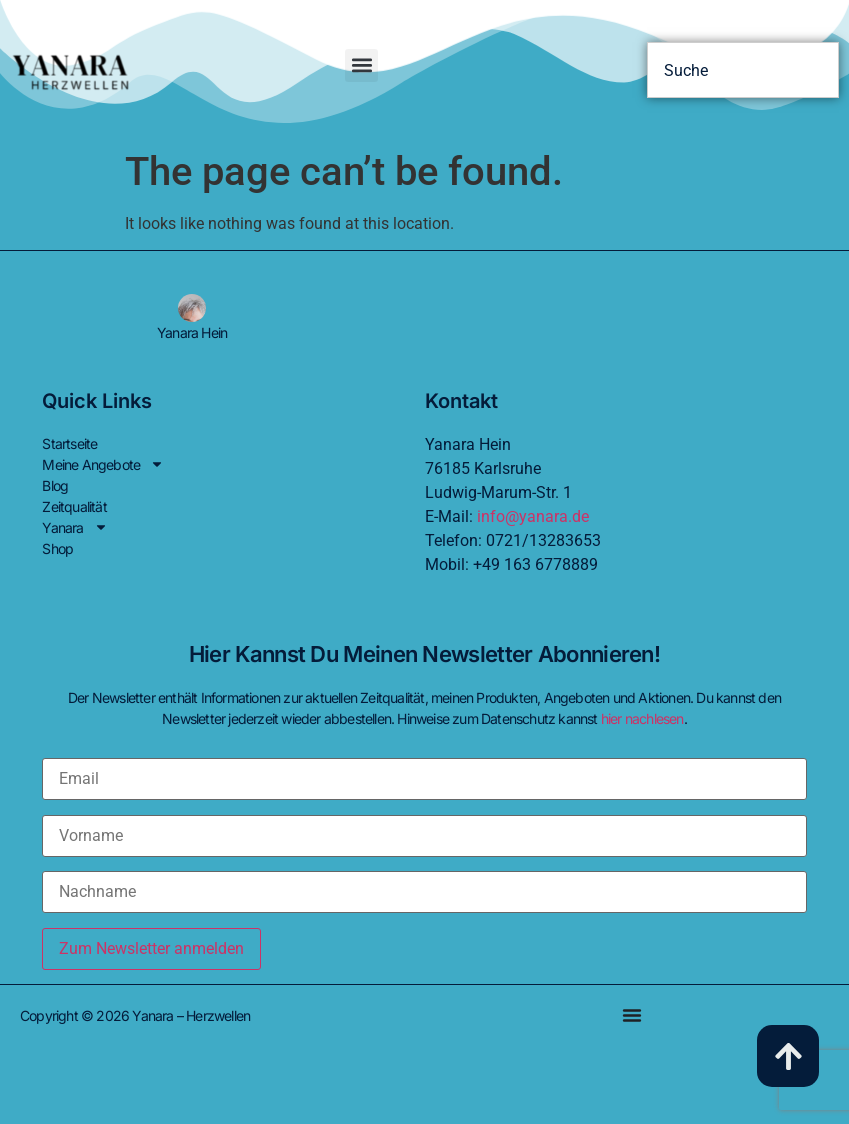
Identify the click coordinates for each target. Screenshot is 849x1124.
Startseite (69, 443)
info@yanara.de (533, 516)
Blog (55, 485)
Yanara (74, 527)
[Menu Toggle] (632, 1015)
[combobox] (743, 70)
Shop (57, 548)
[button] (361, 65)
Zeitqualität (74, 506)
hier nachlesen (642, 718)
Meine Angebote (103, 464)
